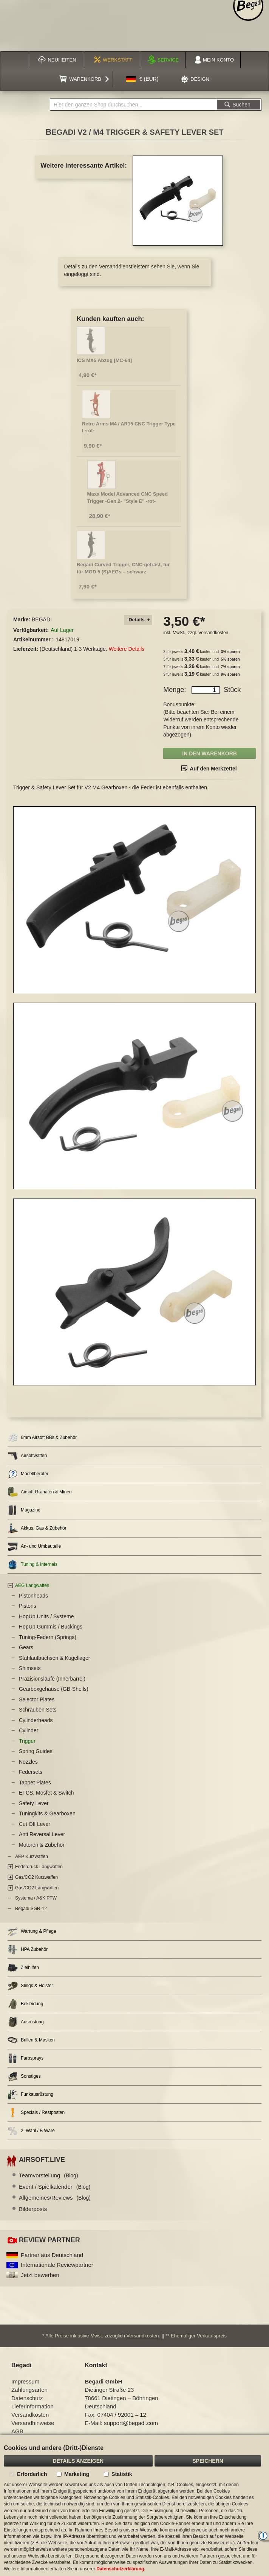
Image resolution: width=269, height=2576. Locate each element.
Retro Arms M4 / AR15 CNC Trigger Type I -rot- (129, 427)
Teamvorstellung (48, 2175)
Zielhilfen (23, 1968)
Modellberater (28, 1474)
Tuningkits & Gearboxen (47, 1813)
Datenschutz (27, 2398)
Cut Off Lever (34, 1824)
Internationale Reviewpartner (57, 2265)
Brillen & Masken (31, 2040)
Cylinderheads (36, 1720)
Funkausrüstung (30, 2094)
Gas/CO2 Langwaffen (37, 1887)
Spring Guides (36, 1751)
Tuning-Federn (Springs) (47, 1637)
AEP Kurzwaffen (31, 1856)
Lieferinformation (32, 2406)
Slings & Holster (30, 1986)
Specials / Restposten (36, 2113)
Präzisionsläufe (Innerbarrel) (52, 1679)
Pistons (27, 1606)
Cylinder (28, 1730)
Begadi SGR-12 (31, 1908)
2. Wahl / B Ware (31, 2131)
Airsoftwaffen (27, 1456)
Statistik (121, 2474)
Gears (26, 1647)
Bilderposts (33, 2209)
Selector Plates (36, 1699)
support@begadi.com (131, 2423)
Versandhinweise (32, 2423)
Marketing (76, 2474)
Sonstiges (24, 2076)
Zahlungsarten (29, 2389)
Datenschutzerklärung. (120, 2568)
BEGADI (42, 619)
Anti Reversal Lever (42, 1834)
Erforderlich (32, 2474)
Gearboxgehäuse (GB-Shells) (53, 1689)
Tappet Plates (35, 1782)
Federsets (30, 1772)
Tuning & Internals (32, 1564)
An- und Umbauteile (34, 1546)
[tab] (138, 620)
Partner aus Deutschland (52, 2255)
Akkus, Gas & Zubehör (37, 1528)
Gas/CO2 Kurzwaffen (36, 1877)
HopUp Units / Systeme (46, 1616)
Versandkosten (213, 632)
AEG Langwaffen (32, 1585)
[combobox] (133, 104)
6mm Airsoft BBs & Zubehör (42, 1438)
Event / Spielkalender (54, 2186)
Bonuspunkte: (179, 704)
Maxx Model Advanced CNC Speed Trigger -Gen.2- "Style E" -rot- (127, 497)
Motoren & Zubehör (42, 1845)
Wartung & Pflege (32, 1931)
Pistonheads (33, 1596)
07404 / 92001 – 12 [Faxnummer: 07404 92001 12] (121, 2414)
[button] (142, 79)
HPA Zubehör (28, 1949)
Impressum (25, 2381)
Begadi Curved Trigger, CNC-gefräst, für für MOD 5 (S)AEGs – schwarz (123, 568)
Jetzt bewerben (40, 2275)
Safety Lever (34, 1803)
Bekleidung (25, 2004)
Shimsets (30, 1668)
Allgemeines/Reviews (55, 2197)
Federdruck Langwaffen (39, 1866)
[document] (134, 2505)
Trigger (27, 1741)
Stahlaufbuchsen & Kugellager (54, 1658)
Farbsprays (25, 2058)
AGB (17, 2431)
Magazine (24, 1510)
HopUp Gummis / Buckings (50, 1627)
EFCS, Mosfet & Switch (46, 1793)
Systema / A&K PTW (36, 1898)
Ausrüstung (26, 2022)
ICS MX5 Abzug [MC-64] (104, 360)
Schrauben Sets (38, 1710)
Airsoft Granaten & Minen (40, 1492)
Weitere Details (127, 649)
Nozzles (28, 1762)
